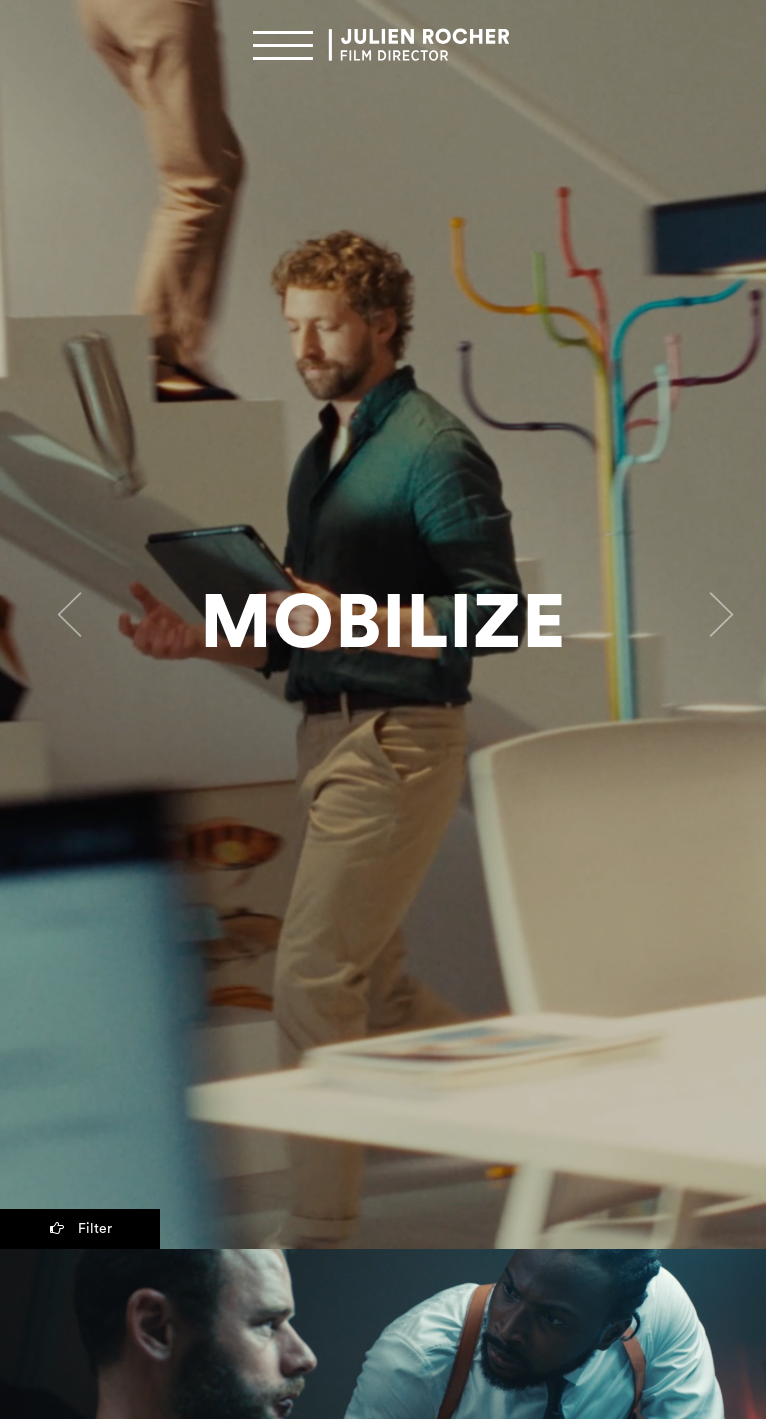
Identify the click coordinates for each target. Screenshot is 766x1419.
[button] (57, 624)
